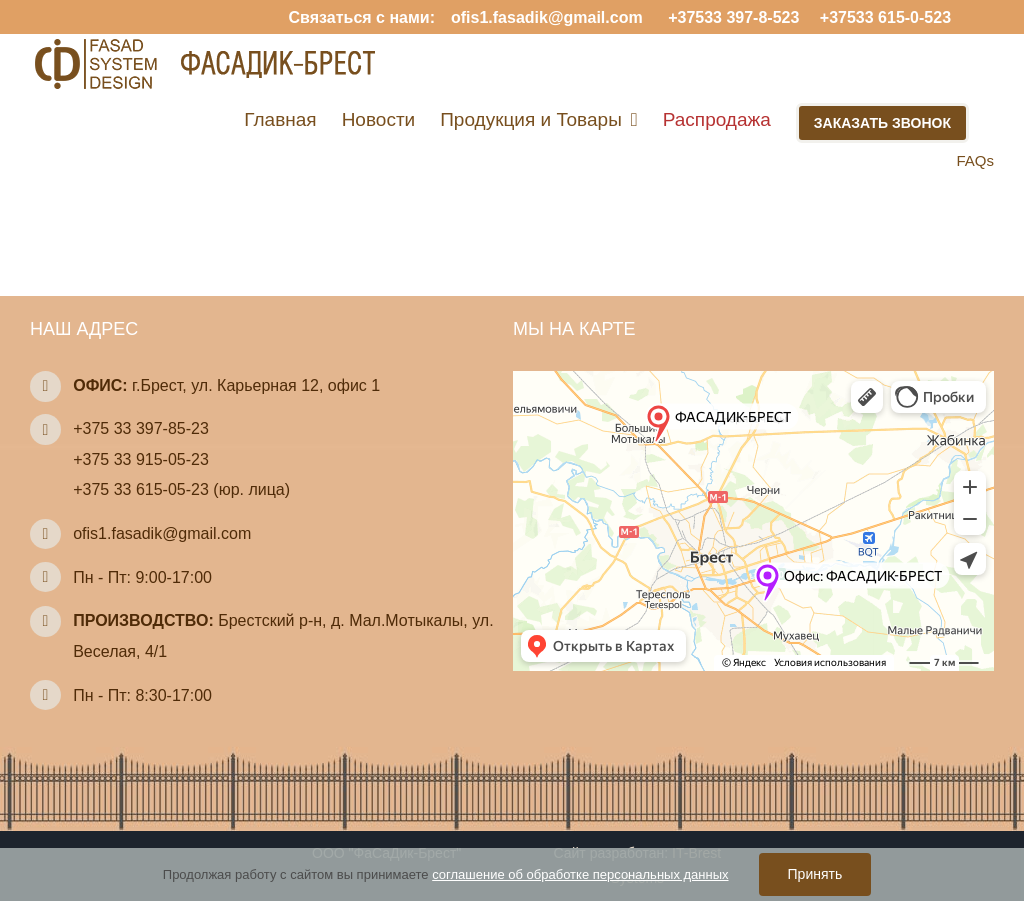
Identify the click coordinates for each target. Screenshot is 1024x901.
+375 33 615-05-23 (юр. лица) (181, 489)
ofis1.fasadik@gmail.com (547, 17)
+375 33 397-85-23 (141, 428)
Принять (815, 874)
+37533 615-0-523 (883, 17)
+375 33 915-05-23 (141, 459)
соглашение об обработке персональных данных (580, 874)
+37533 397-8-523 (732, 17)
